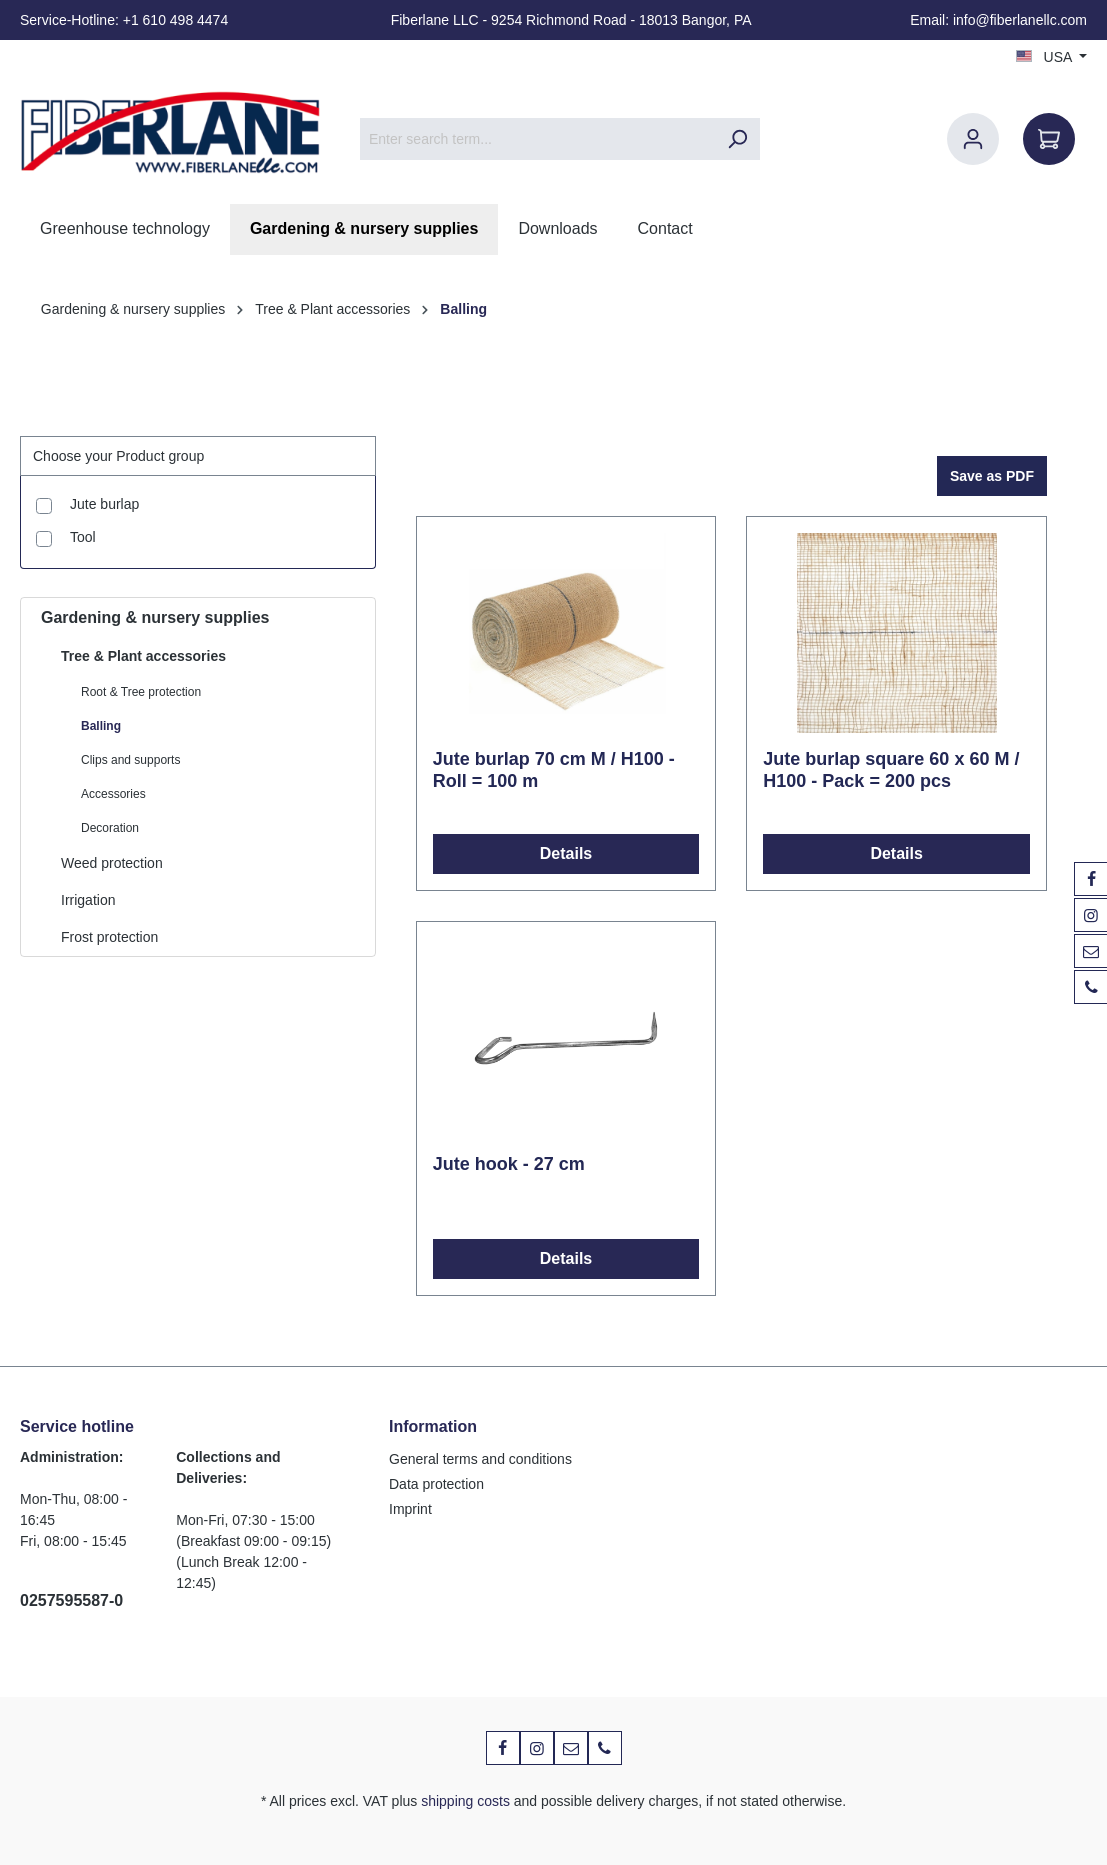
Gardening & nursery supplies (155, 617)
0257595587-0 (71, 1600)
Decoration (110, 828)
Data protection (436, 1484)
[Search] (737, 139)
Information (433, 1426)
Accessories (113, 794)
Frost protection (109, 937)
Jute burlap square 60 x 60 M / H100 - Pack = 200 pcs (891, 770)
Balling (101, 726)
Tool (83, 537)
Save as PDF (992, 476)
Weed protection (112, 863)
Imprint (410, 1509)
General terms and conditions (480, 1459)
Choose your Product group (118, 456)
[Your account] (973, 139)
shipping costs (465, 1801)
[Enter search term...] (537, 139)
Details (566, 853)
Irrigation (88, 900)
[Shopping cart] (1049, 139)
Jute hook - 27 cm (509, 1164)
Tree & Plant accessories (143, 656)
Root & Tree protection (141, 692)
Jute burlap (104, 504)
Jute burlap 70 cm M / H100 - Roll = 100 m (554, 770)
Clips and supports (130, 760)
